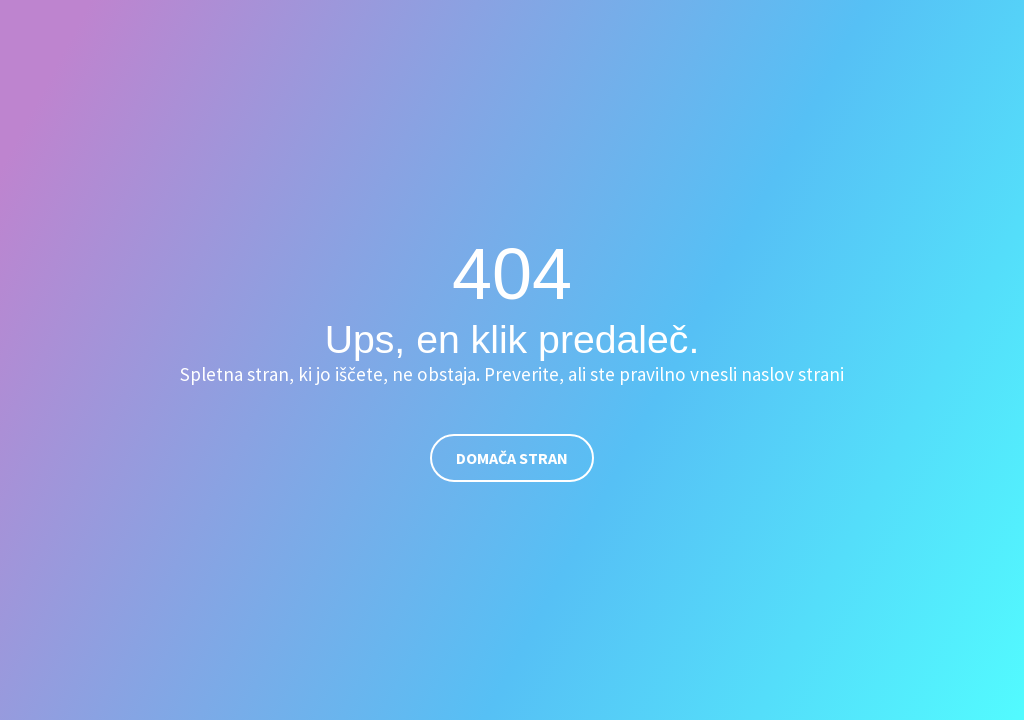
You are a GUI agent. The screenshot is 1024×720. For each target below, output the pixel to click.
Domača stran (512, 458)
